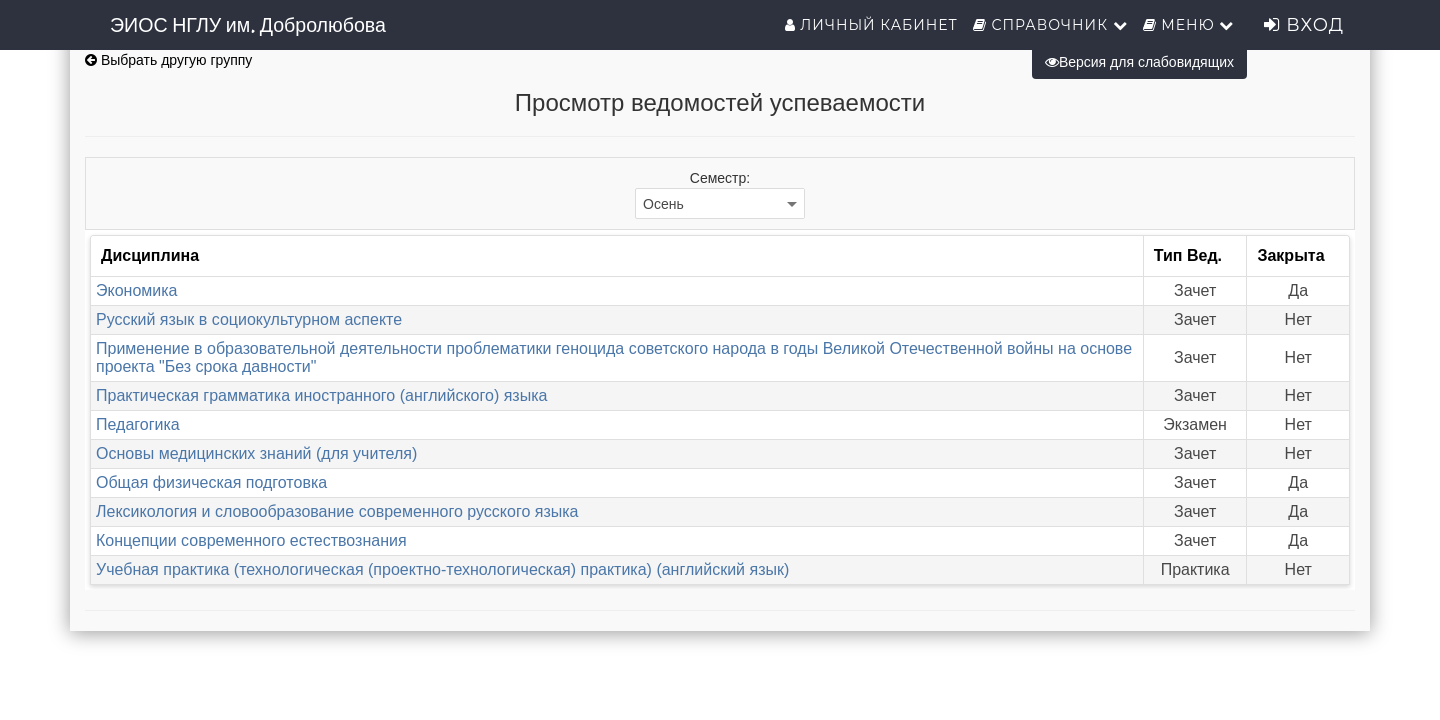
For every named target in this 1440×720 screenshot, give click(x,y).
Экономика (137, 290)
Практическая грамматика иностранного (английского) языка (321, 395)
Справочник (1050, 25)
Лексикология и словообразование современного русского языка (337, 511)
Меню (1189, 25)
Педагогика (138, 424)
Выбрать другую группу (168, 60)
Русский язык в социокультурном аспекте (249, 319)
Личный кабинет (871, 25)
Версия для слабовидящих (1139, 62)
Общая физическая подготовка (211, 482)
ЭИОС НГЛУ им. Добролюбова (248, 25)
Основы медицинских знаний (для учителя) (256, 453)
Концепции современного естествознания (251, 540)
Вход (1304, 25)
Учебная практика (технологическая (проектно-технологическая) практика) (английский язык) (442, 569)
